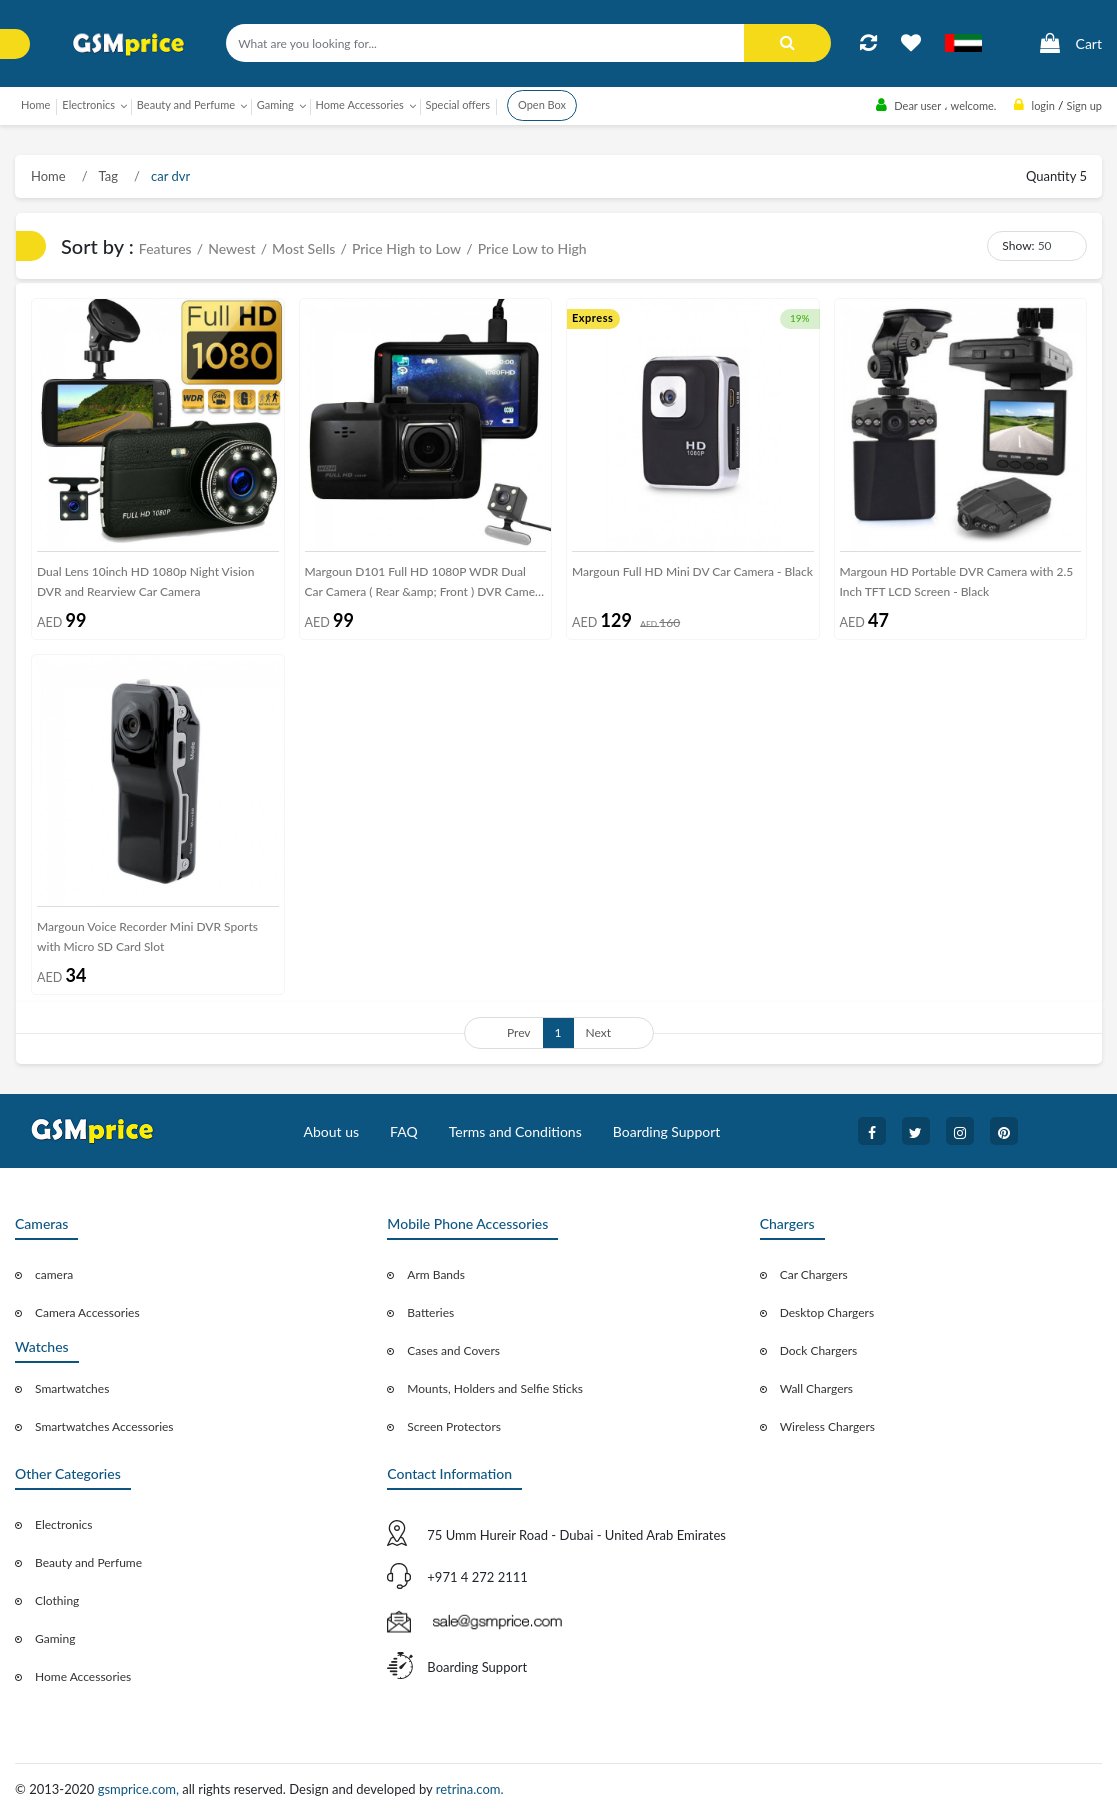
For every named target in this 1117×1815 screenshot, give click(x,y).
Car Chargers (814, 1274)
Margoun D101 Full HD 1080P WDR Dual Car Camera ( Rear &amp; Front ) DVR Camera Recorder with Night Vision (425, 585)
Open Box (542, 104)
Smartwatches (72, 1388)
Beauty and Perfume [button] (186, 104)
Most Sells (303, 248)
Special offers (458, 104)
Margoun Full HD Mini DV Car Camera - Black (692, 571)
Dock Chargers (819, 1350)
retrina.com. (470, 1789)
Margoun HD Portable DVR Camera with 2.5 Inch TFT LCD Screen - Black (957, 581)
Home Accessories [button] (360, 104)
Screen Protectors (454, 1426)
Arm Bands (436, 1274)
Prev (519, 1032)
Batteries (430, 1312)
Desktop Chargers (827, 1312)
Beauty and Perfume (88, 1562)
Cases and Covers (453, 1350)
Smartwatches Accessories (104, 1426)
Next (599, 1032)
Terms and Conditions (515, 1131)
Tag (107, 176)
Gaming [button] (275, 104)
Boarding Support (667, 1131)
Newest (231, 248)
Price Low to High (532, 248)
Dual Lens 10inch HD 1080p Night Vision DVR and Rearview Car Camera (145, 581)
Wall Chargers (816, 1388)
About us (332, 1131)
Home (35, 104)
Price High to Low (406, 248)
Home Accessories (83, 1676)
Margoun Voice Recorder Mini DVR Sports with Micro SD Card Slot (147, 936)
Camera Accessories (87, 1312)
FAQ (404, 1131)
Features (165, 248)
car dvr (169, 176)
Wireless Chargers (827, 1426)
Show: (1018, 245)
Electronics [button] (88, 104)
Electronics (64, 1524)
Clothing (57, 1600)
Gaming (55, 1638)
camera (54, 1274)
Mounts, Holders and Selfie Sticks (495, 1388)
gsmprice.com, (140, 1789)
